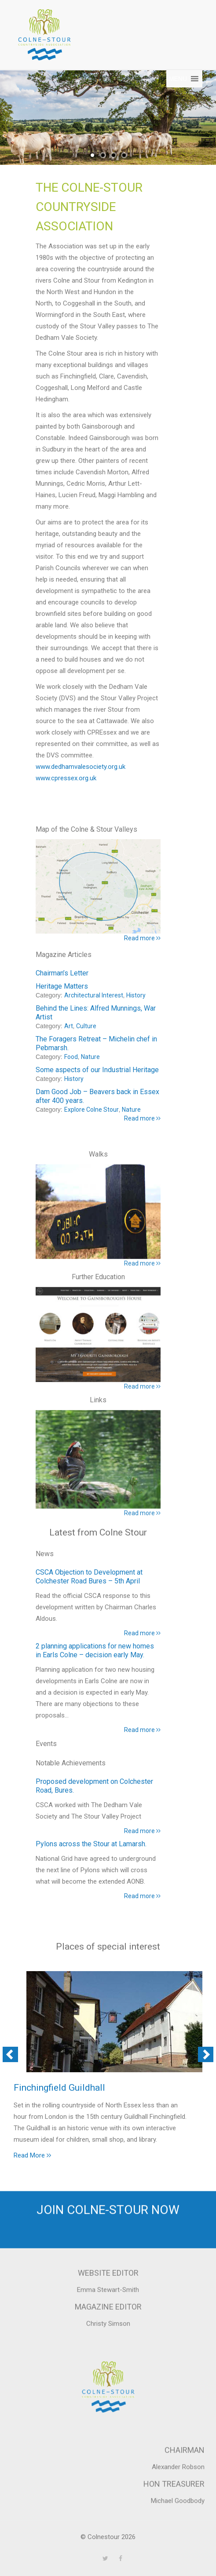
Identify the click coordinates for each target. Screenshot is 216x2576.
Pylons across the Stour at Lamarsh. (91, 1844)
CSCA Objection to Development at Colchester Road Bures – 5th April (89, 1576)
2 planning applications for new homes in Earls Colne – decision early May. (95, 1650)
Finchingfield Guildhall (59, 2087)
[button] (178, 78)
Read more (142, 1633)
